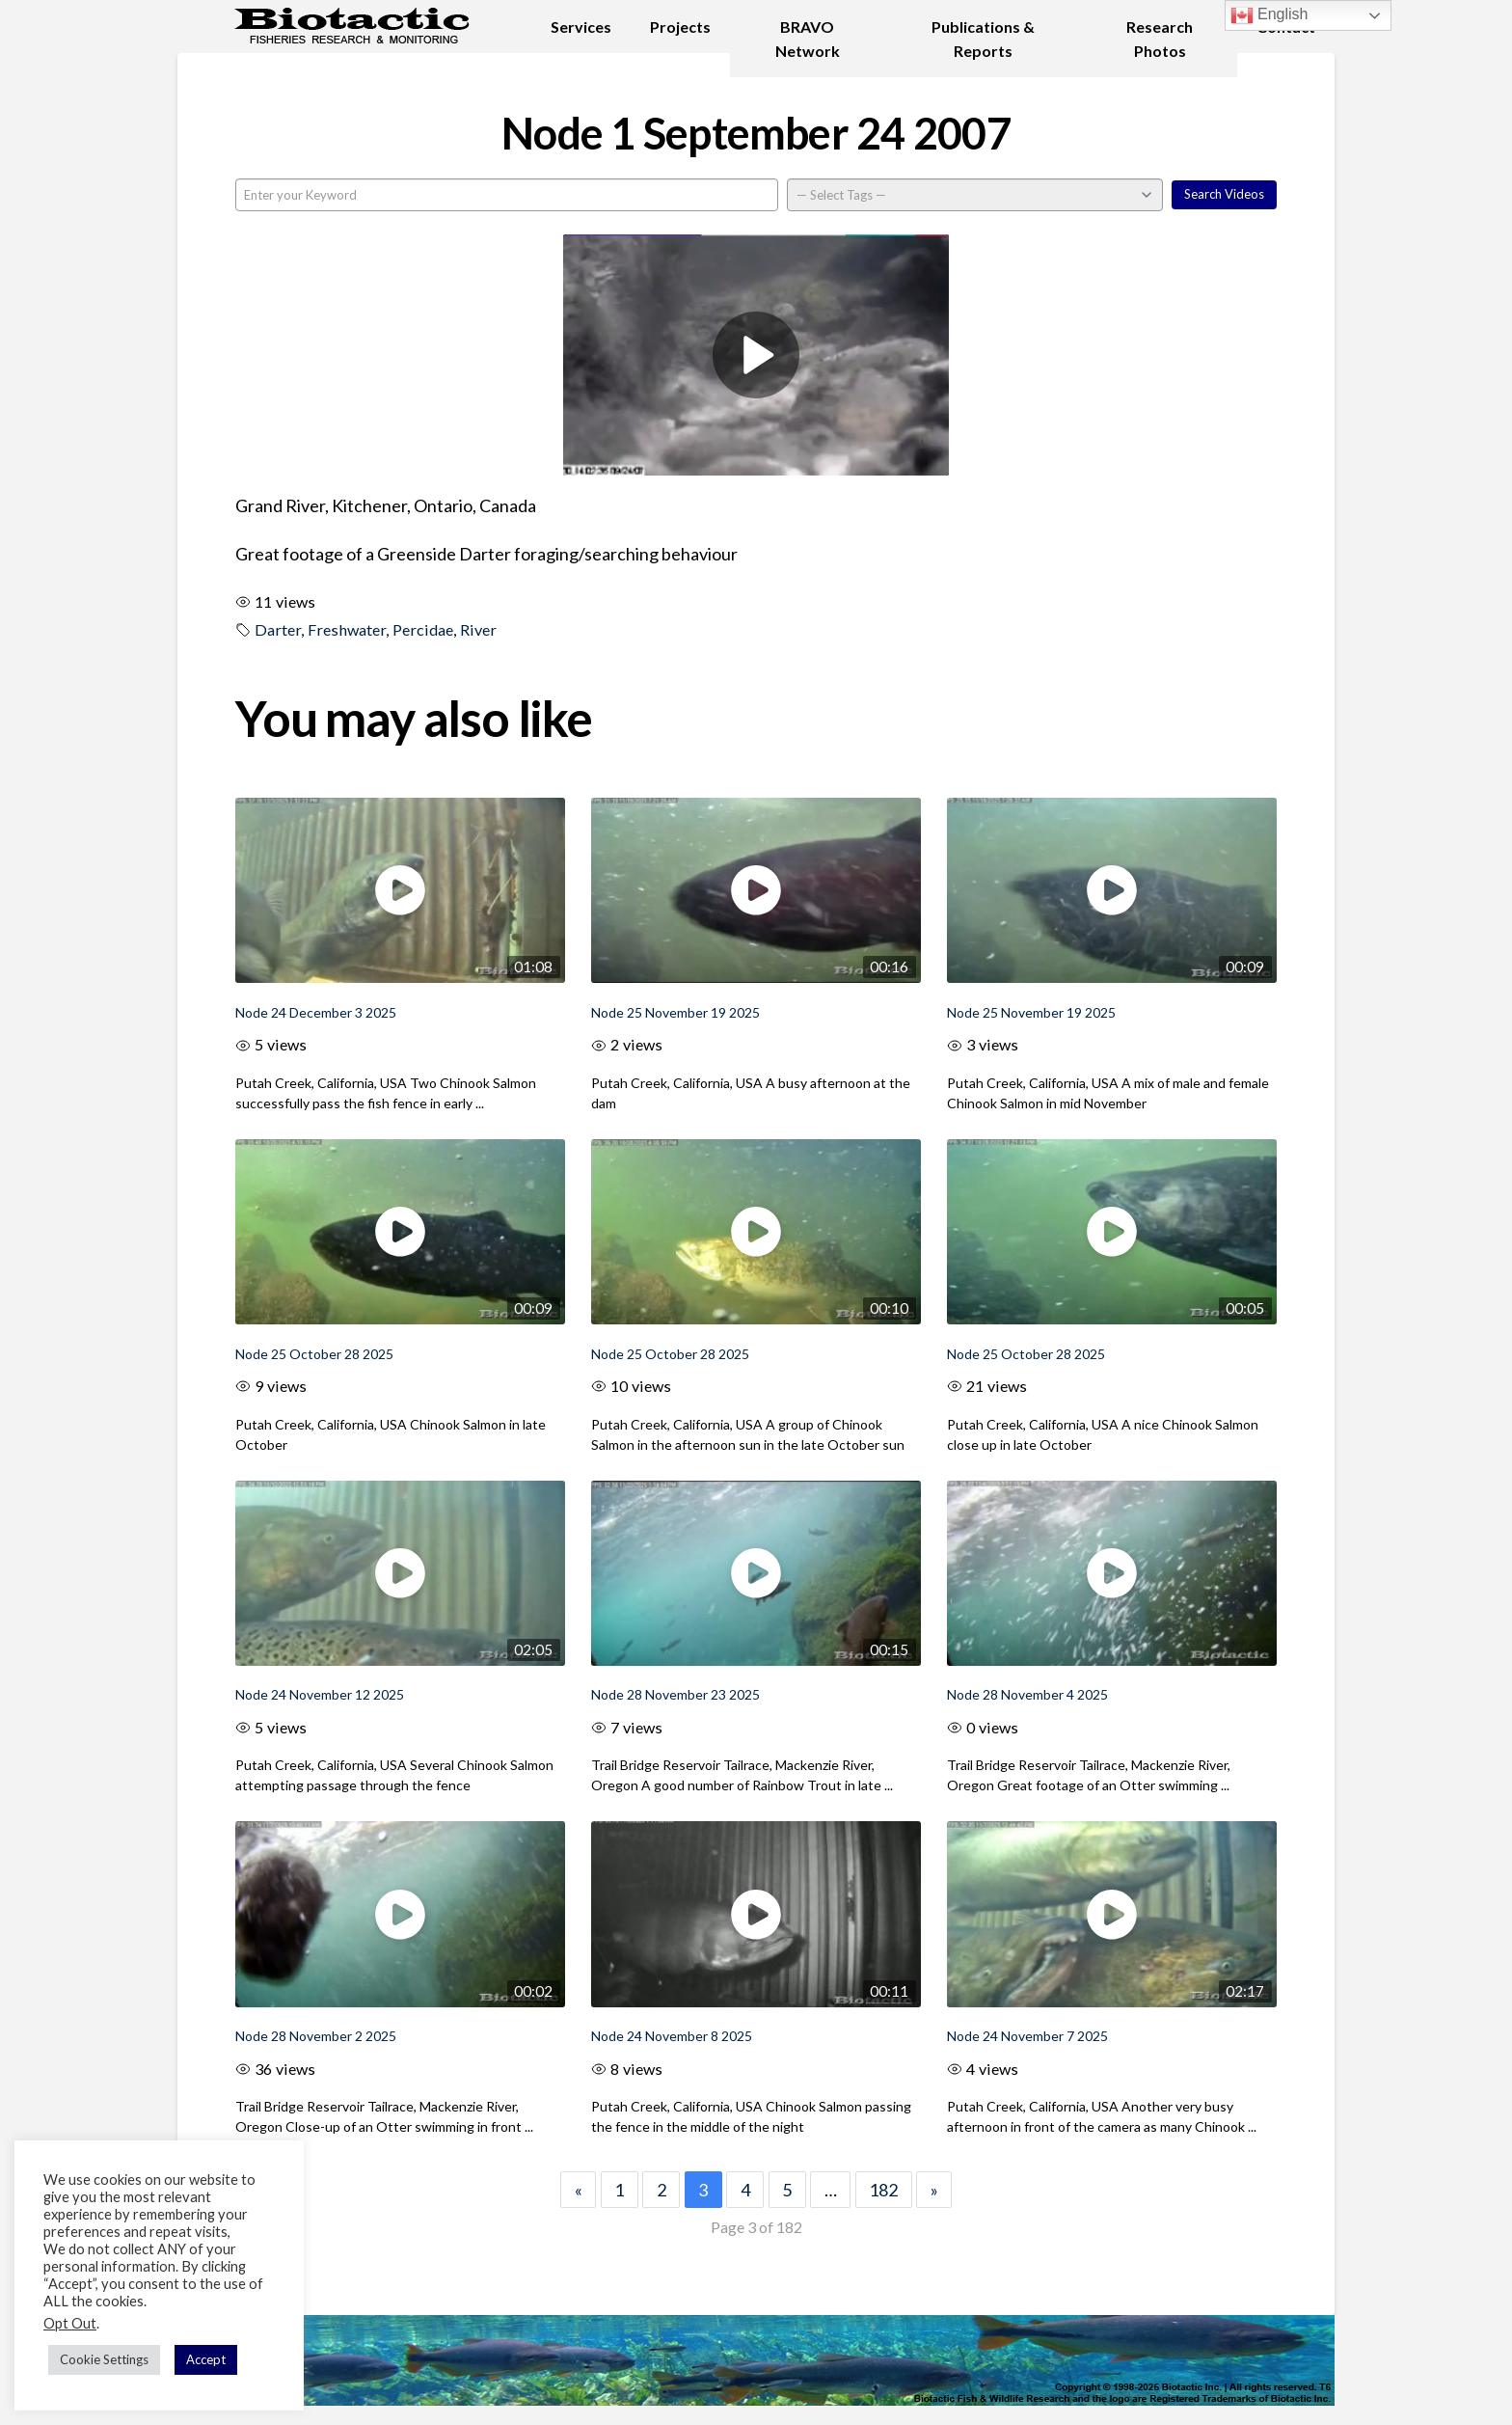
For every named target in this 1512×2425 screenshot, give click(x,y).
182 (883, 2189)
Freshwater (347, 629)
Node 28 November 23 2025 (675, 1694)
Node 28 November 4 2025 (1027, 1694)
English (1269, 15)
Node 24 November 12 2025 (319, 1694)
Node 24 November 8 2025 (671, 2036)
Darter (278, 629)
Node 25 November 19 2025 (675, 1012)
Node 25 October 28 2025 (314, 1354)
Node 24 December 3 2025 (315, 1012)
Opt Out (69, 2323)
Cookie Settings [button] (104, 2359)
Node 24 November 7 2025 (1027, 2036)
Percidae (422, 629)
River (478, 629)
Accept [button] (206, 2359)
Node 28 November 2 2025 (315, 2036)
